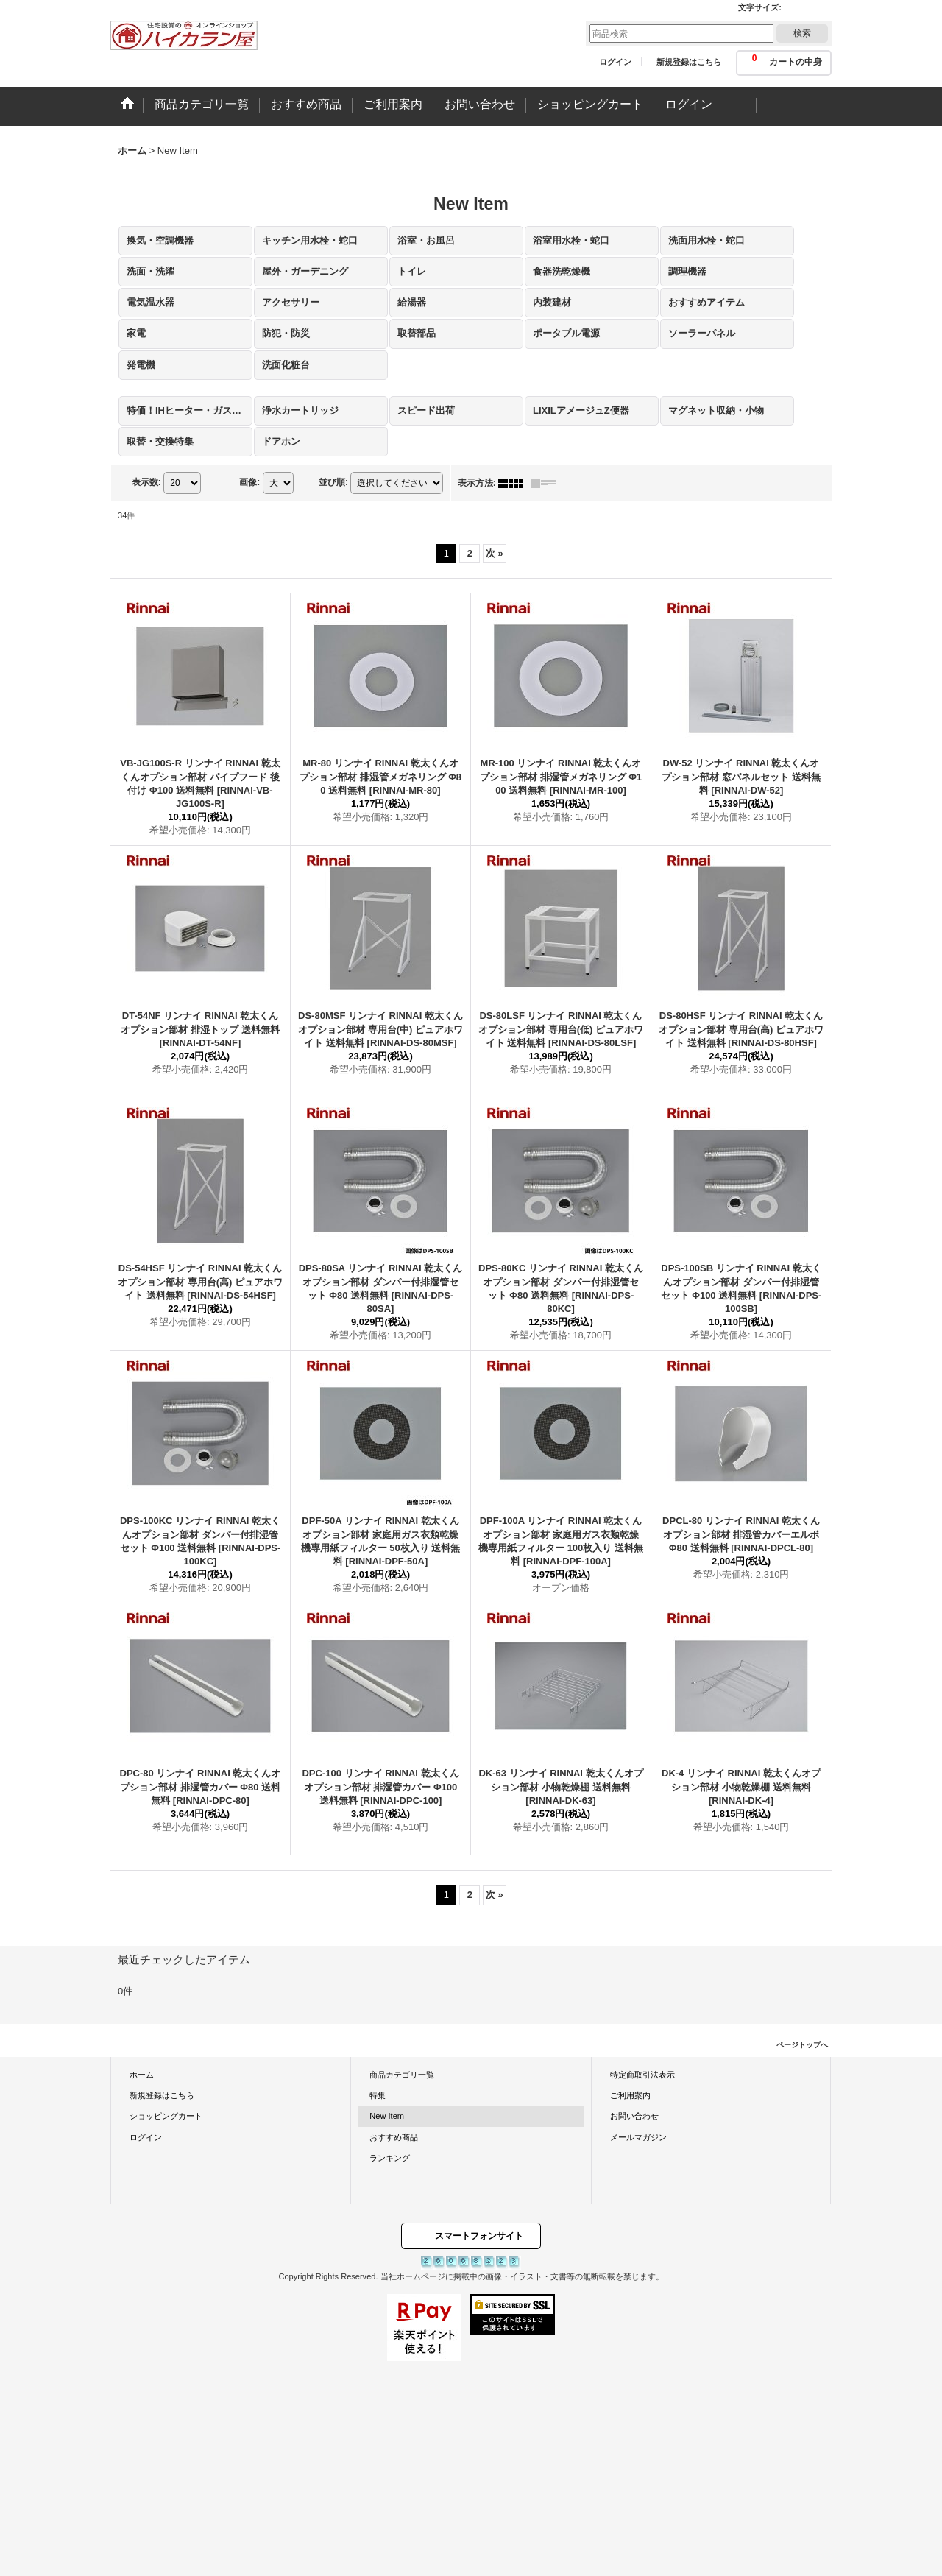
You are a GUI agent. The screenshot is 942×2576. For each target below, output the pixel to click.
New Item (386, 2115)
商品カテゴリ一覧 (401, 2074)
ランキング (389, 2157)
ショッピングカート (166, 2115)
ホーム (142, 2074)
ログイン (615, 61)
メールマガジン (638, 2137)
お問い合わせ (634, 2115)
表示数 (146, 482)
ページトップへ (802, 2045)
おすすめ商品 (393, 2137)
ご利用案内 (630, 2095)
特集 (377, 2095)
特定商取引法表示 (642, 2074)
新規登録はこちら (688, 61)
